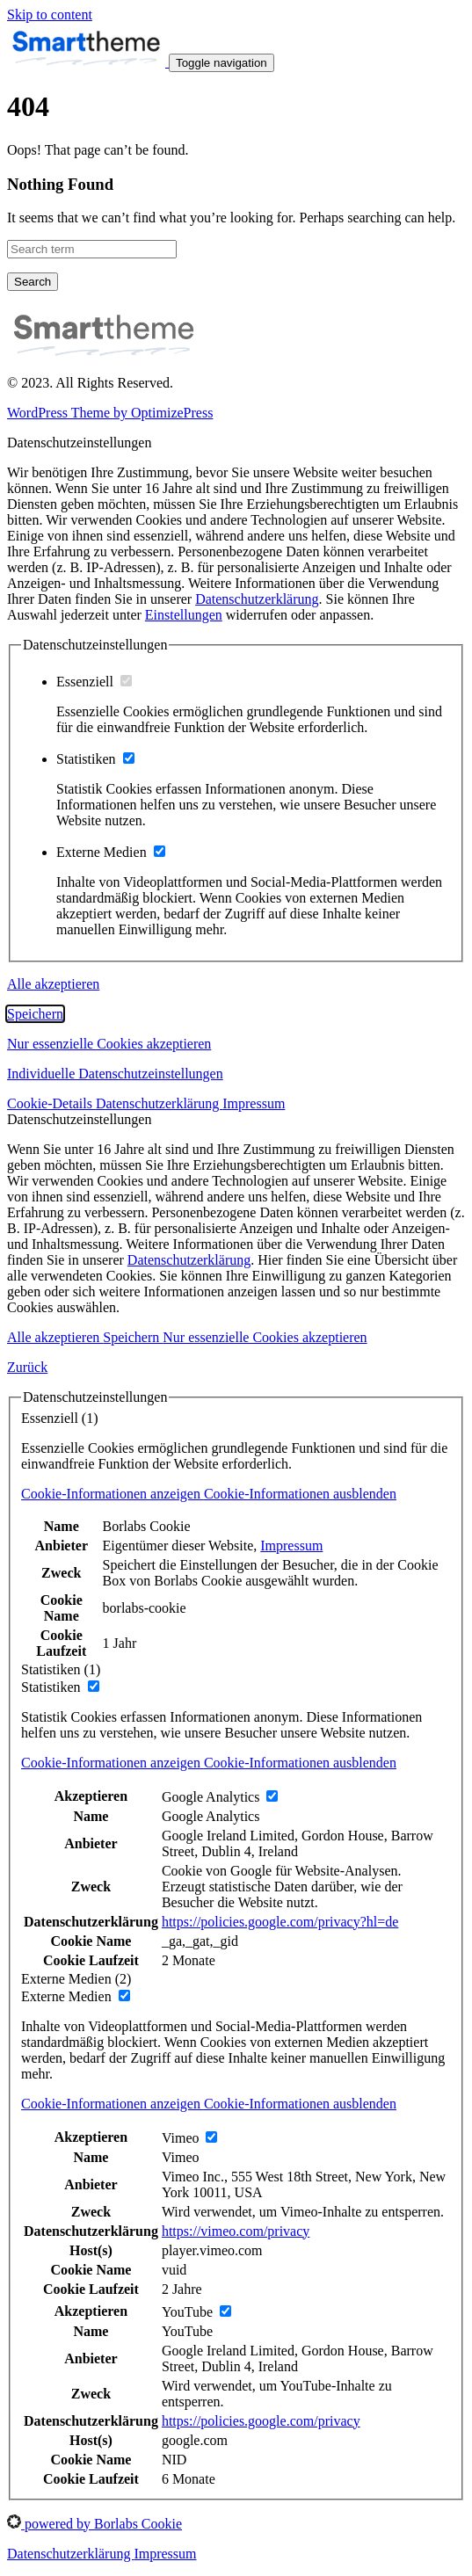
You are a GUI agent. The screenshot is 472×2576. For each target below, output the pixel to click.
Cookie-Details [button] (51, 1103)
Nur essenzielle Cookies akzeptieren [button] (109, 1043)
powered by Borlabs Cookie (94, 2523)
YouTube (187, 2331)
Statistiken (95, 758)
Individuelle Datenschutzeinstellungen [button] (115, 1073)
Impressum (291, 1545)
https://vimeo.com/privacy (235, 2231)
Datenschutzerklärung (256, 598)
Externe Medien (110, 852)
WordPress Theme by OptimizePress (110, 412)
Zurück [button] (27, 1367)
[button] (208, 1493)
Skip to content (49, 14)
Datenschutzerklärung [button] (159, 1103)
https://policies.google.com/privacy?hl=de (280, 1921)
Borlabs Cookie (147, 1526)
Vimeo (181, 2157)
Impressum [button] (253, 1103)
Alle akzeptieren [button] (53, 983)
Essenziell (94, 681)
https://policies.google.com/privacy (261, 2420)
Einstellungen (183, 614)
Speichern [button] (35, 1013)
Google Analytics (211, 1816)
